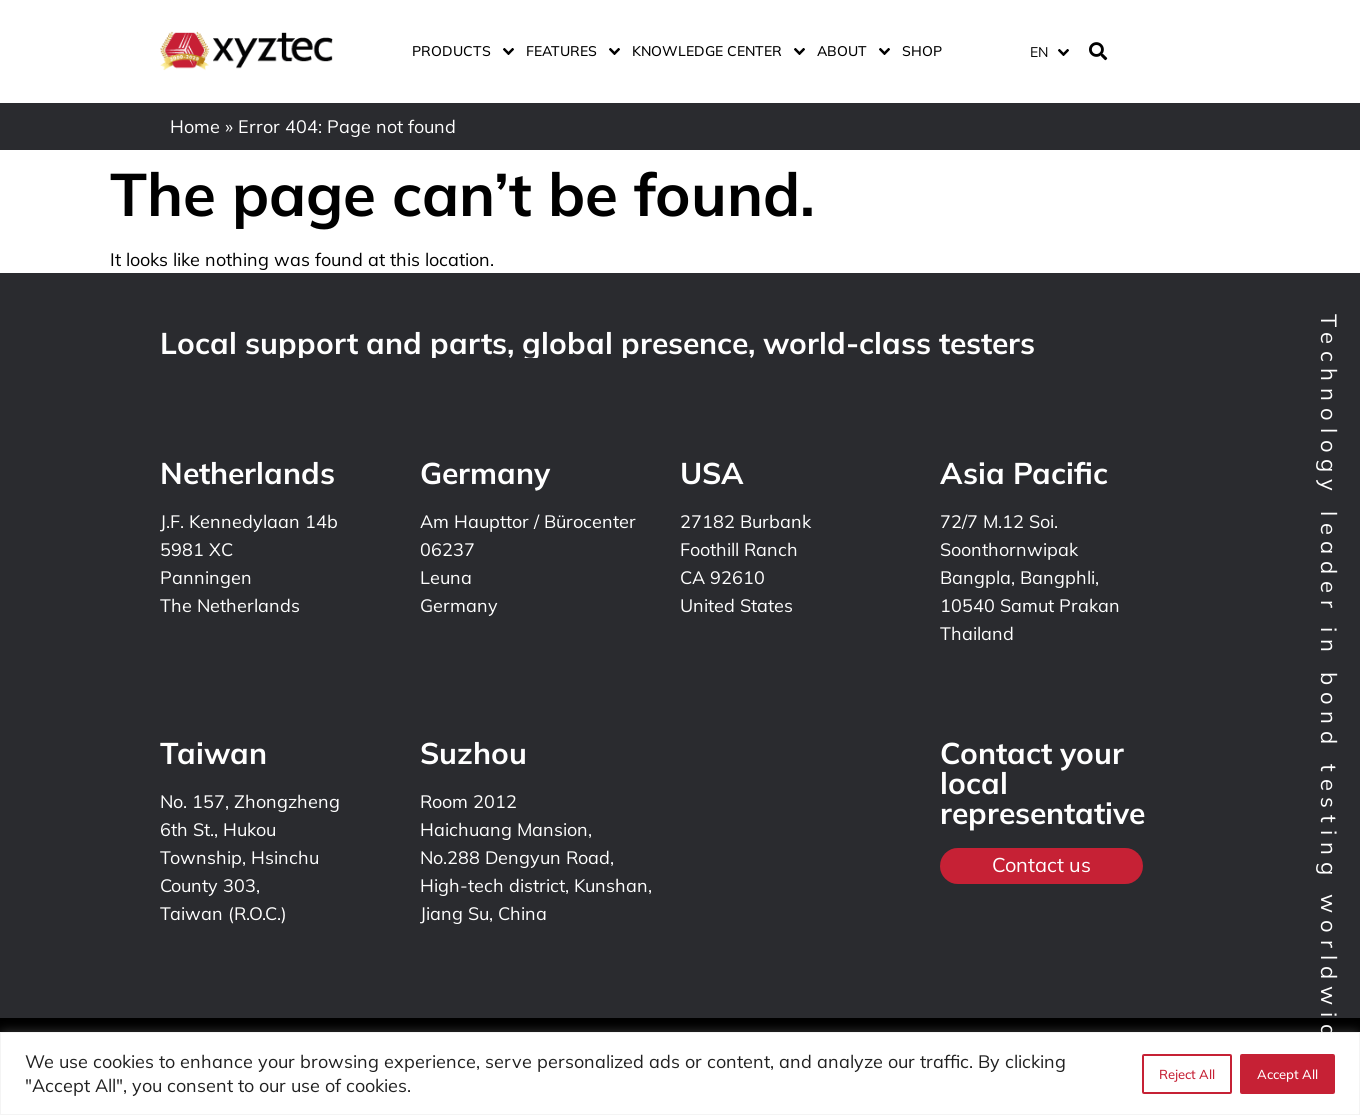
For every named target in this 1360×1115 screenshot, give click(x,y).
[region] (680, 1073)
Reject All (1187, 1074)
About (849, 51)
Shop (922, 51)
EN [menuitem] (1039, 52)
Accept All (1287, 1074)
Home (195, 126)
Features (569, 51)
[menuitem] (1049, 51)
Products (459, 51)
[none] (1046, 51)
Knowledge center (714, 51)
